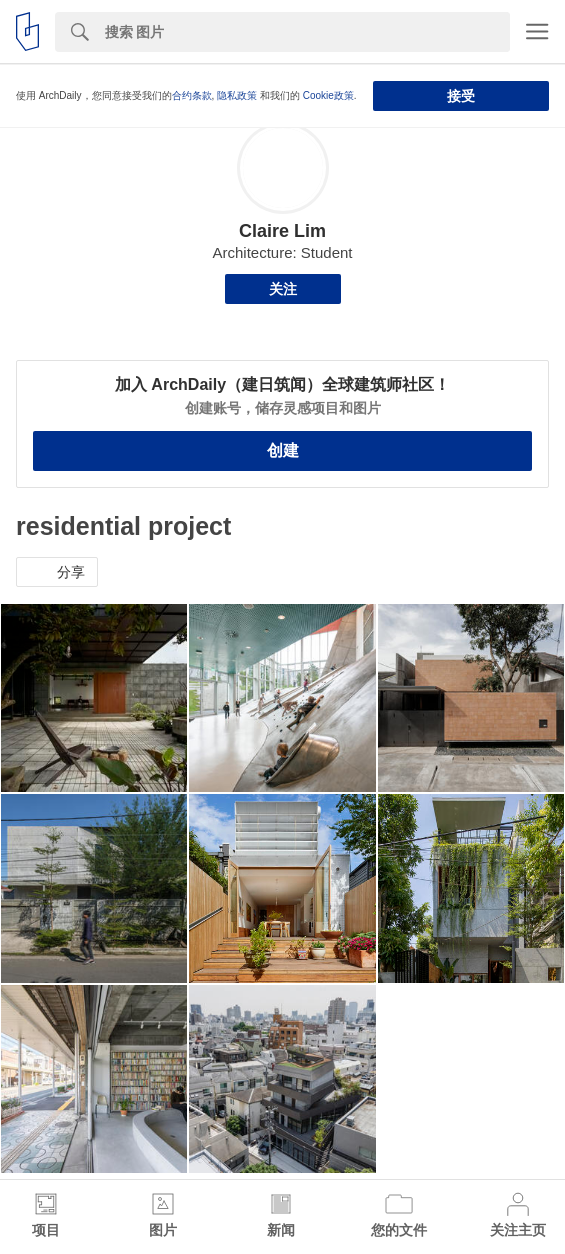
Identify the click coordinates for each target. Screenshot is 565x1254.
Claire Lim (282, 231)
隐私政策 (237, 95)
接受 (461, 96)
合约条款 (192, 95)
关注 (283, 289)
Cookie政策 (328, 95)
